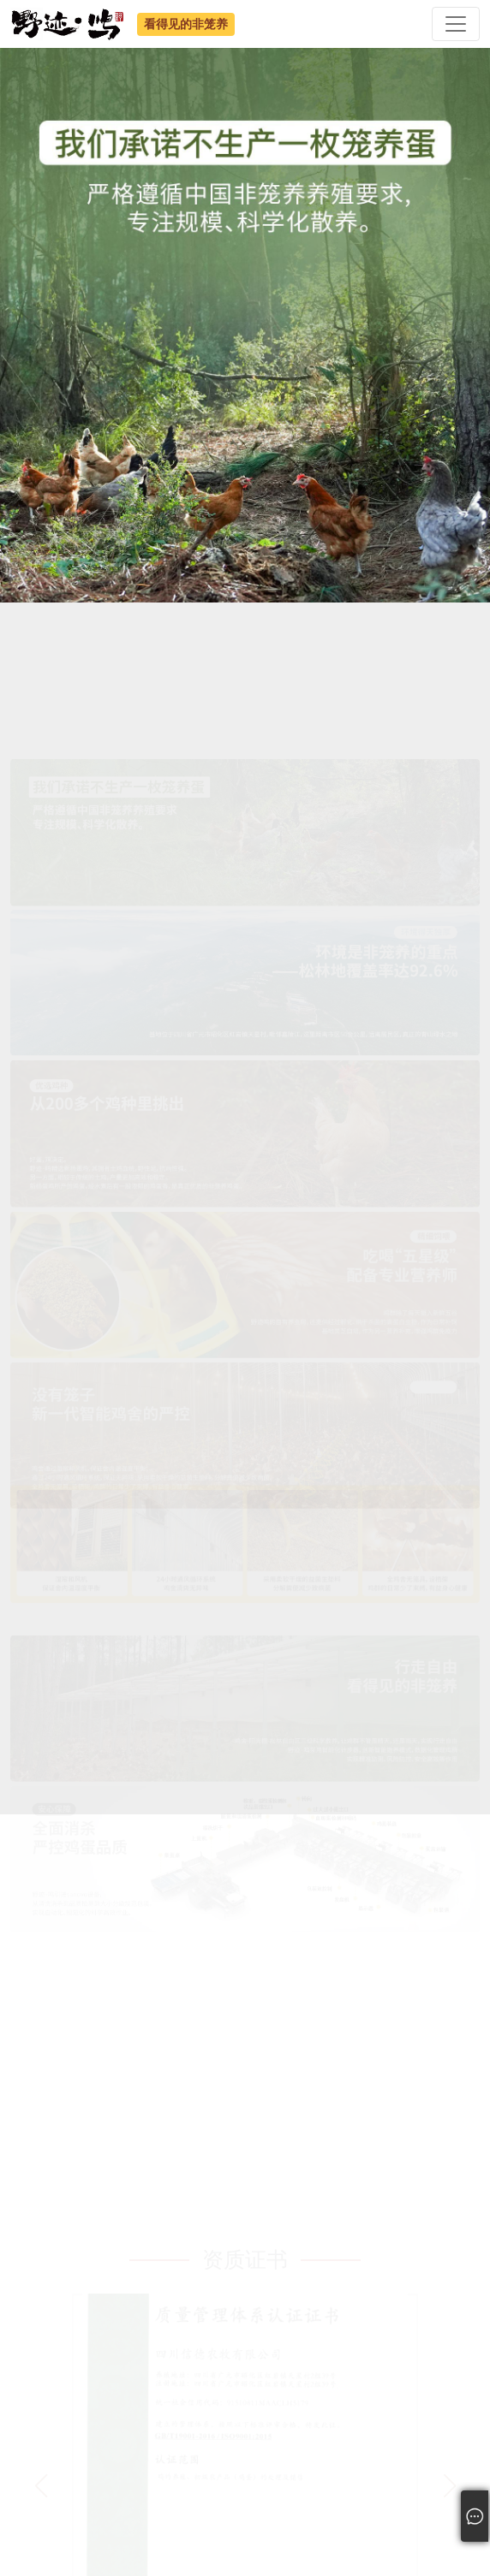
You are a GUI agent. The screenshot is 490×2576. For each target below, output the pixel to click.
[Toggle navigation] (456, 24)
